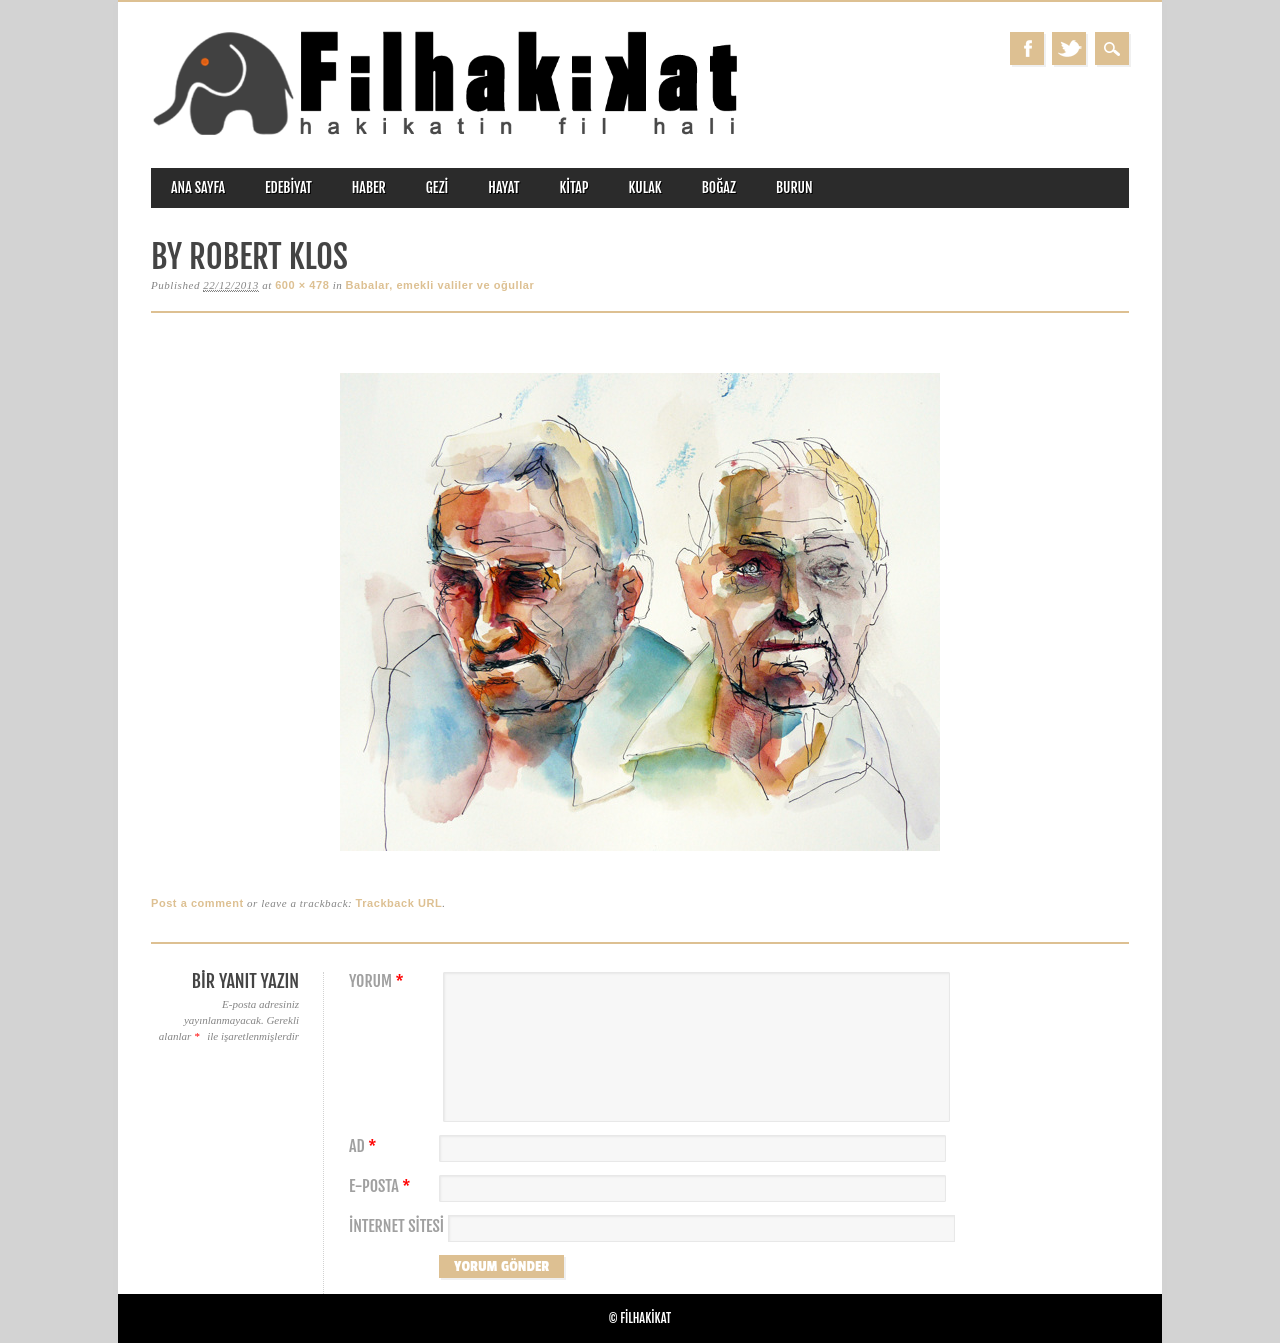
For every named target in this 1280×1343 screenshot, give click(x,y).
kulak (645, 187)
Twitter (1069, 48)
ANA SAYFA (198, 187)
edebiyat (288, 187)
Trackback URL (399, 903)
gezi (437, 187)
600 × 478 (302, 285)
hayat (503, 187)
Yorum (379, 981)
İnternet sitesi (396, 1226)
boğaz (719, 187)
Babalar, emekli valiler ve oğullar (440, 285)
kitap (574, 187)
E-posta (382, 1186)
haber (369, 187)
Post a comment (197, 903)
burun (794, 187)
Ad (365, 1146)
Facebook (1027, 48)
